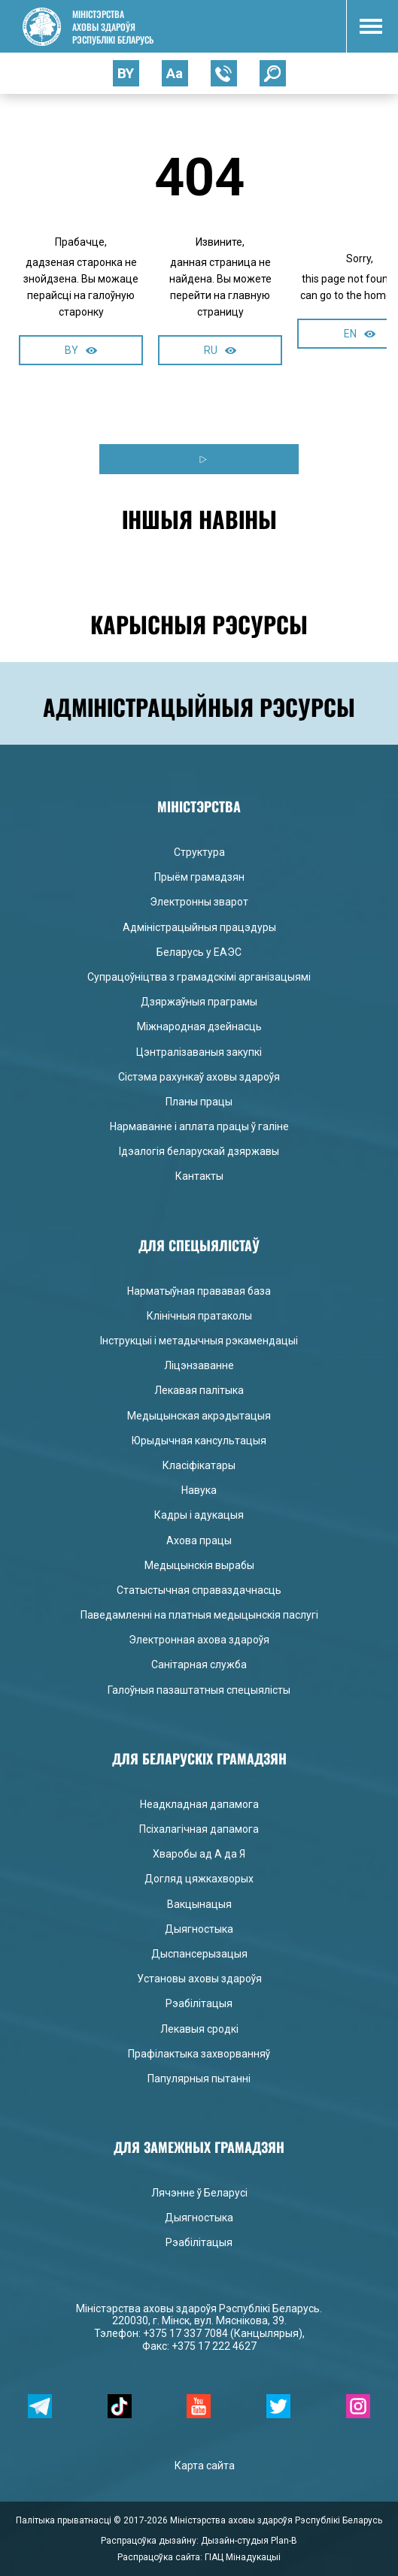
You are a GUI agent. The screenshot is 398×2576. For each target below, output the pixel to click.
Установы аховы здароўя (199, 1979)
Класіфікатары (199, 1465)
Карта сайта (205, 2466)
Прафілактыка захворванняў (199, 2054)
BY (81, 350)
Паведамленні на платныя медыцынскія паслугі (199, 1615)
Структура (199, 852)
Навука (199, 1490)
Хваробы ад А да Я (199, 1854)
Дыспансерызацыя (199, 1954)
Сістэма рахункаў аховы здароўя (199, 1077)
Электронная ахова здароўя (199, 1640)
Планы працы (199, 1102)
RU (220, 350)
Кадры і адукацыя (199, 1515)
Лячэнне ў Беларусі (199, 2193)
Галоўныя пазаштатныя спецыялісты (199, 1690)
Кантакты (199, 1176)
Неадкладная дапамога (199, 1804)
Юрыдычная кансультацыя (199, 1441)
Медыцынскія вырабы (199, 1565)
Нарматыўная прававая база (199, 1291)
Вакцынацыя (199, 1904)
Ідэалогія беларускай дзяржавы (199, 1151)
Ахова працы (199, 1540)
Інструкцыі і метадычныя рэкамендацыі (199, 1341)
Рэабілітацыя (199, 2003)
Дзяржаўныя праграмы (199, 1002)
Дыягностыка (199, 1929)
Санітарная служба (199, 1664)
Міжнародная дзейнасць (199, 1026)
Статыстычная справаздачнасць (199, 1590)
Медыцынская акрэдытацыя (199, 1416)
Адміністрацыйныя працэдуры (199, 927)
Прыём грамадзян (199, 877)
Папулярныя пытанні (199, 2079)
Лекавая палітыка (199, 1390)
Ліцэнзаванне (199, 1365)
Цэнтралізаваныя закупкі (199, 1052)
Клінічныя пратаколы (199, 1316)
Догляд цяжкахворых (199, 1879)
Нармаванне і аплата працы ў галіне (199, 1126)
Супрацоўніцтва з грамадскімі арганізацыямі (199, 977)
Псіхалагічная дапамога (199, 1829)
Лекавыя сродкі (199, 2029)
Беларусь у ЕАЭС (199, 952)
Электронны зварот (199, 902)
